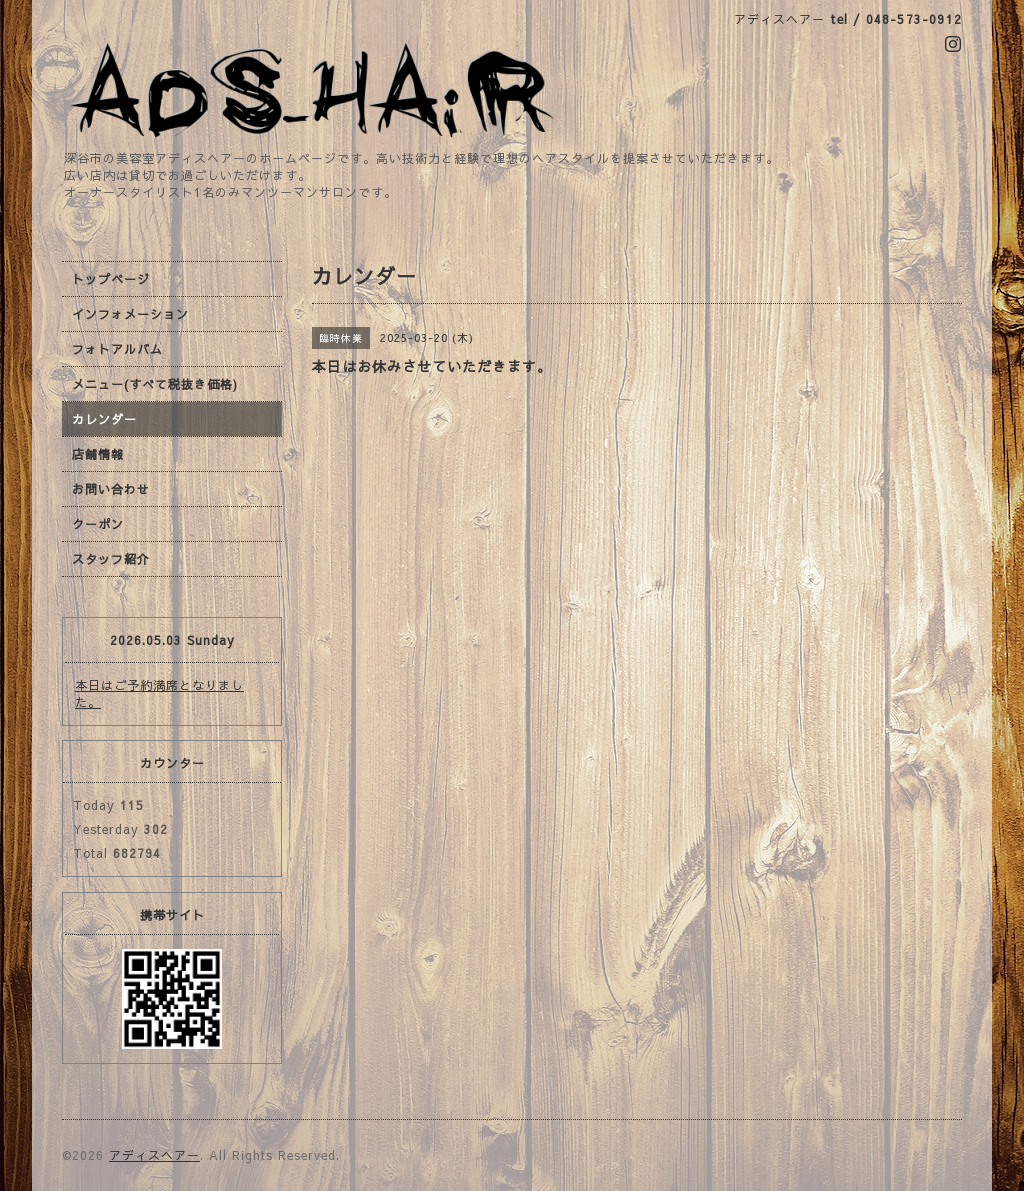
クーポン (98, 524)
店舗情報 (98, 454)
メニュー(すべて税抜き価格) (155, 384)
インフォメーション (130, 314)
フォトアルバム (117, 349)
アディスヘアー (154, 1155)
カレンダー (104, 419)
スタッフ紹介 (111, 559)
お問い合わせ (111, 489)
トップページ (111, 279)
